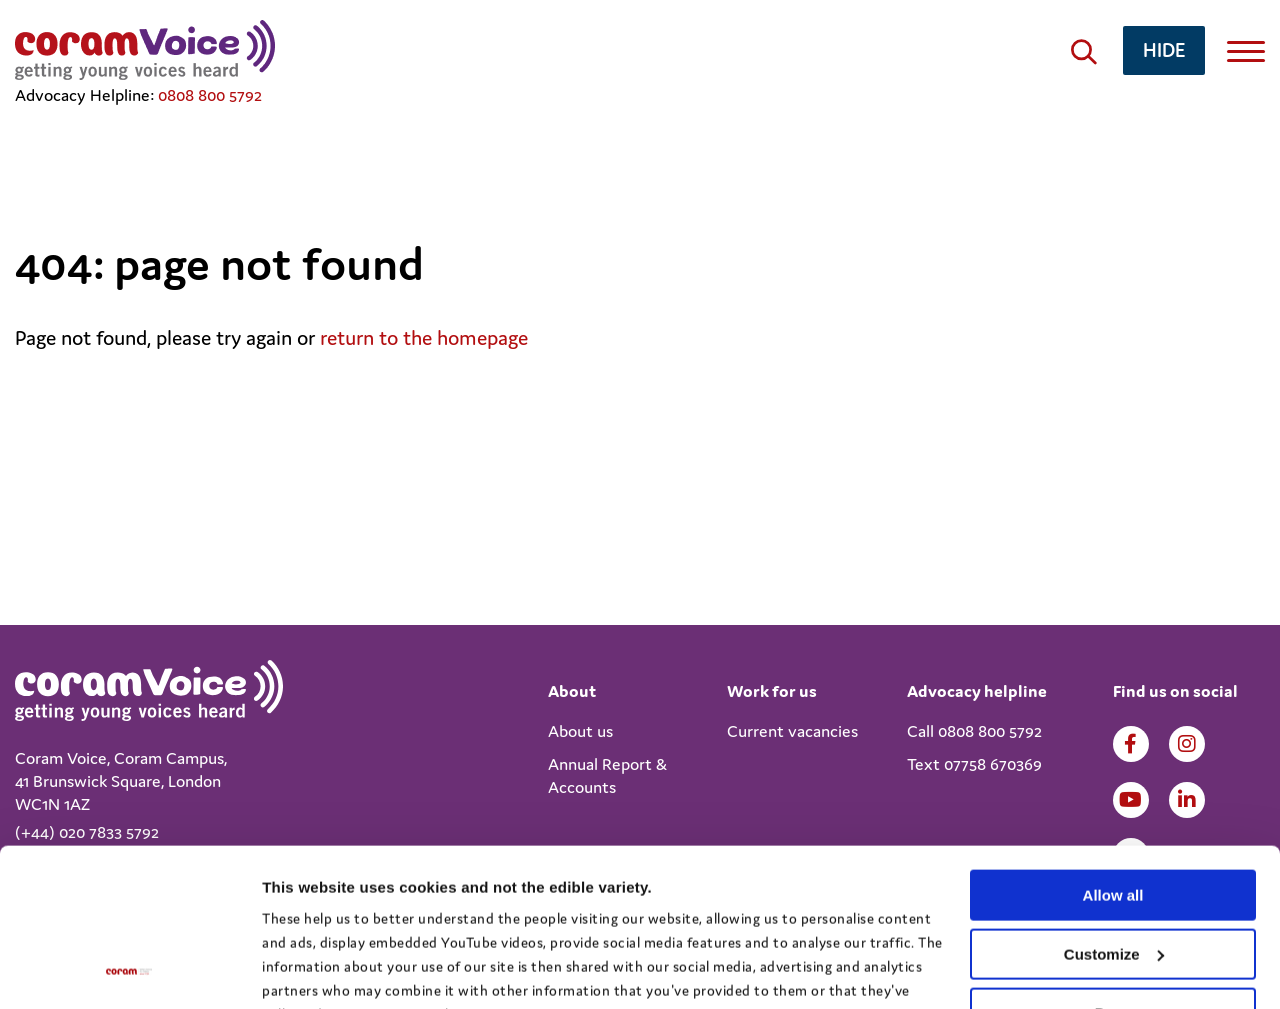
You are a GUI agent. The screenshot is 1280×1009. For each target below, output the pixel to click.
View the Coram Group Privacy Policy (386, 915)
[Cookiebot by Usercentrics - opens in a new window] (129, 970)
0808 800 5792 (210, 95)
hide (1164, 49)
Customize (1114, 806)
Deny (1113, 864)
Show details (308, 969)
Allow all (1113, 747)
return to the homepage (424, 338)
